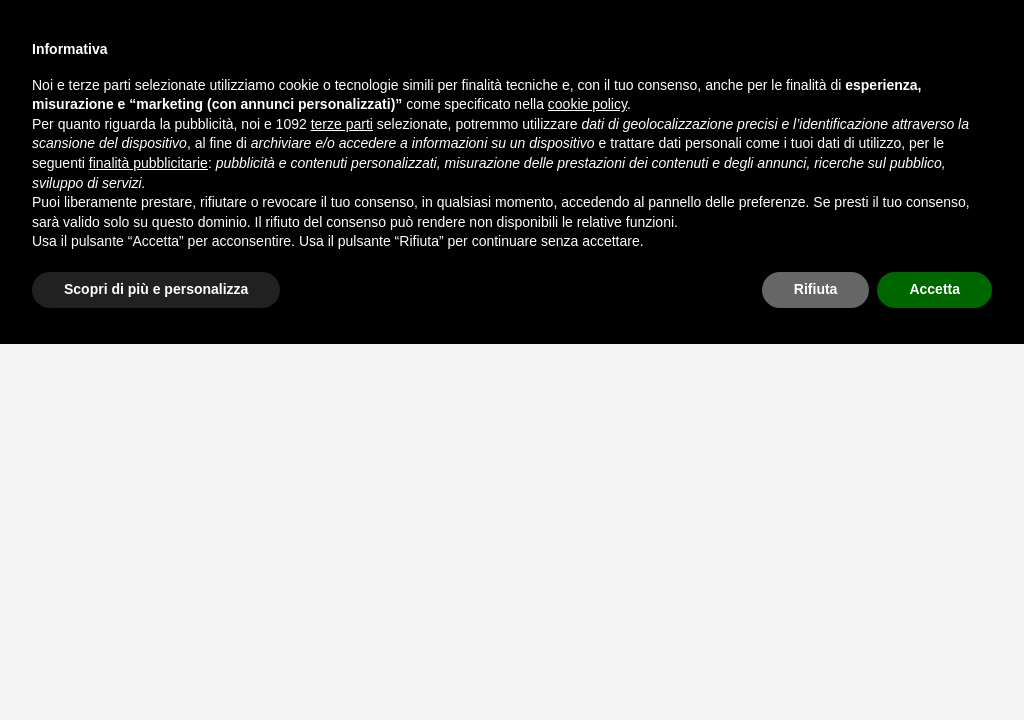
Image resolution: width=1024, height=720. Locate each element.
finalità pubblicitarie (148, 163)
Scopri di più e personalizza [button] (156, 289)
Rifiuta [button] (816, 289)
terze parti (342, 124)
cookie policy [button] (587, 104)
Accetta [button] (934, 289)
